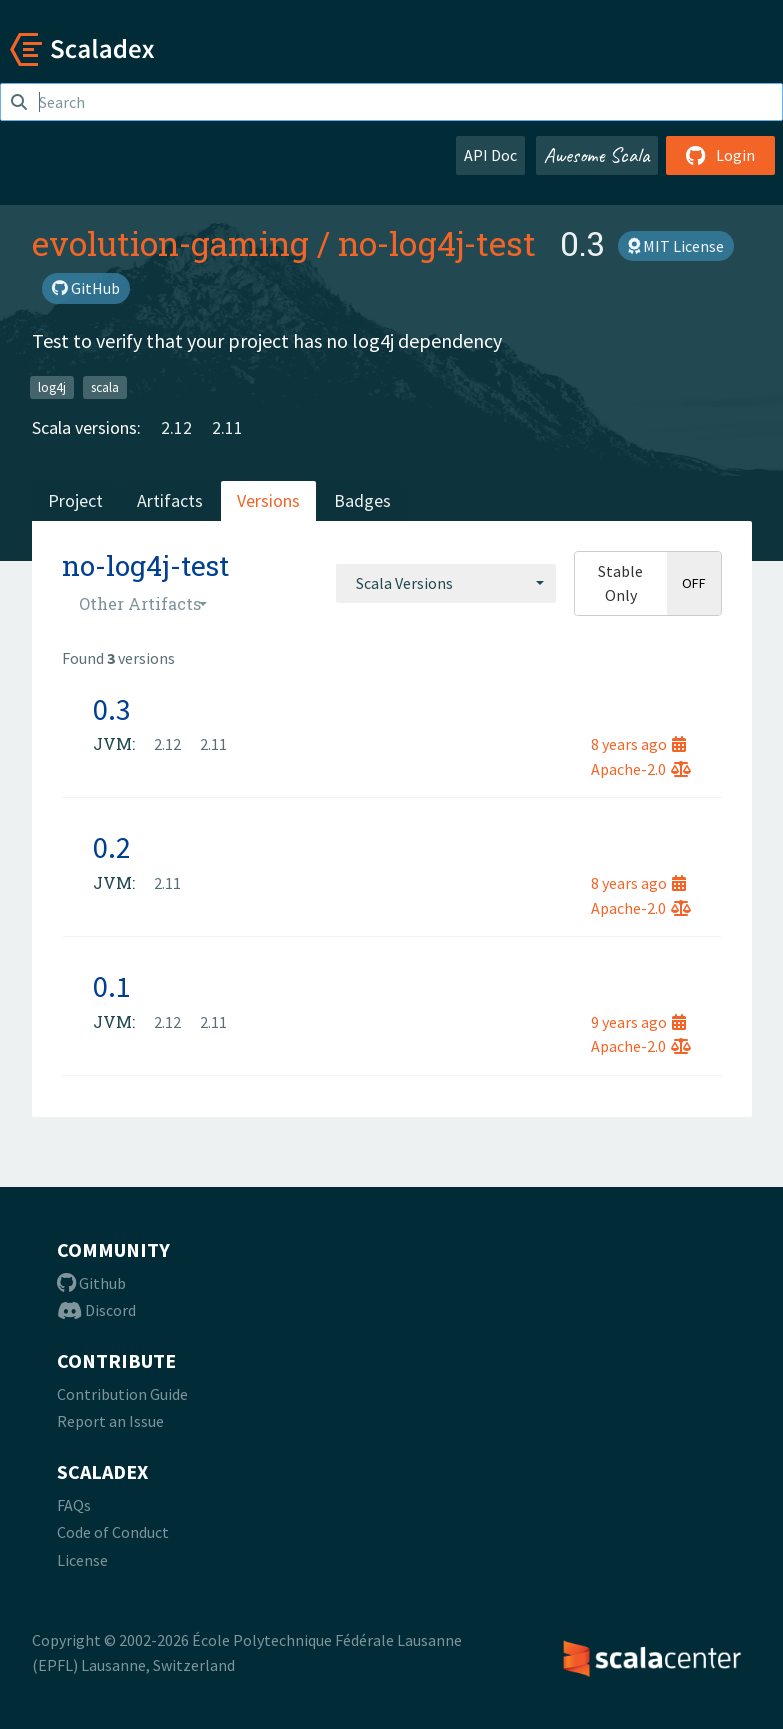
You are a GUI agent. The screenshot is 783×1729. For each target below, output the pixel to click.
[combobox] (446, 583)
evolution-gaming (170, 243)
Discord (96, 1310)
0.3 (112, 709)
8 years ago (638, 744)
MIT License (676, 246)
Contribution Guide (122, 1394)
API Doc (490, 155)
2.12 (176, 427)
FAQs (74, 1505)
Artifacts (170, 500)
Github (91, 1283)
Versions (268, 500)
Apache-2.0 (641, 769)
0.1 (112, 986)
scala (105, 386)
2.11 (227, 427)
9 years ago (638, 1022)
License (82, 1560)
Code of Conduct (113, 1532)
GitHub (86, 288)
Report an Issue (110, 1421)
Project (75, 500)
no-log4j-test (437, 243)
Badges (362, 500)
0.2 (112, 847)
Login (720, 155)
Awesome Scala (597, 155)
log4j (52, 386)
